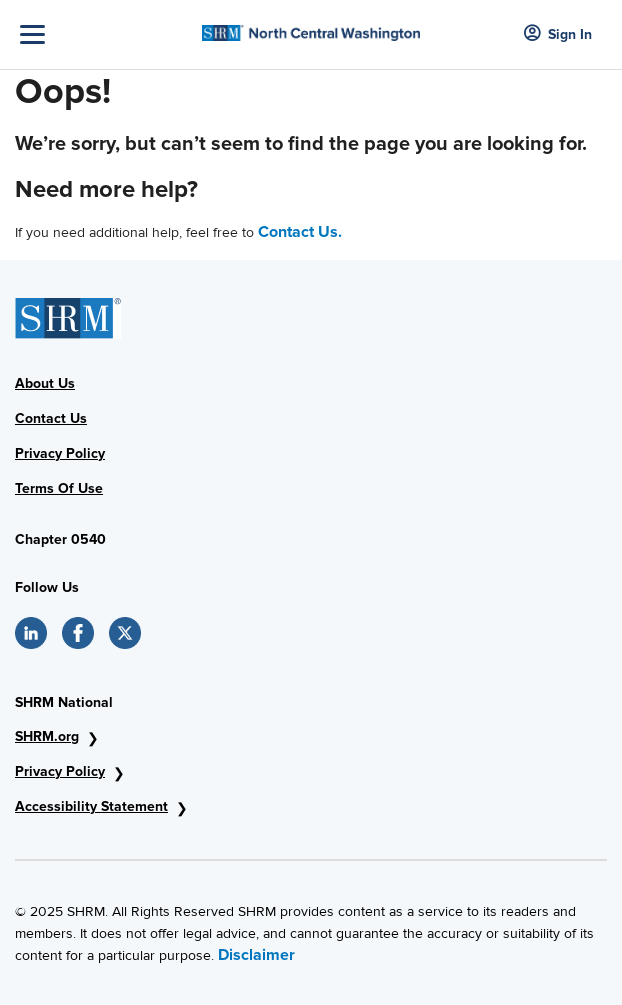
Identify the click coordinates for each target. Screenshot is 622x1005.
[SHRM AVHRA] (311, 27)
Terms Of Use (59, 488)
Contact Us (51, 418)
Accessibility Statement (91, 806)
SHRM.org (47, 736)
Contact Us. (300, 232)
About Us (45, 383)
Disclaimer (256, 955)
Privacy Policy (60, 453)
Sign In (558, 34)
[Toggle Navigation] (106, 34)
